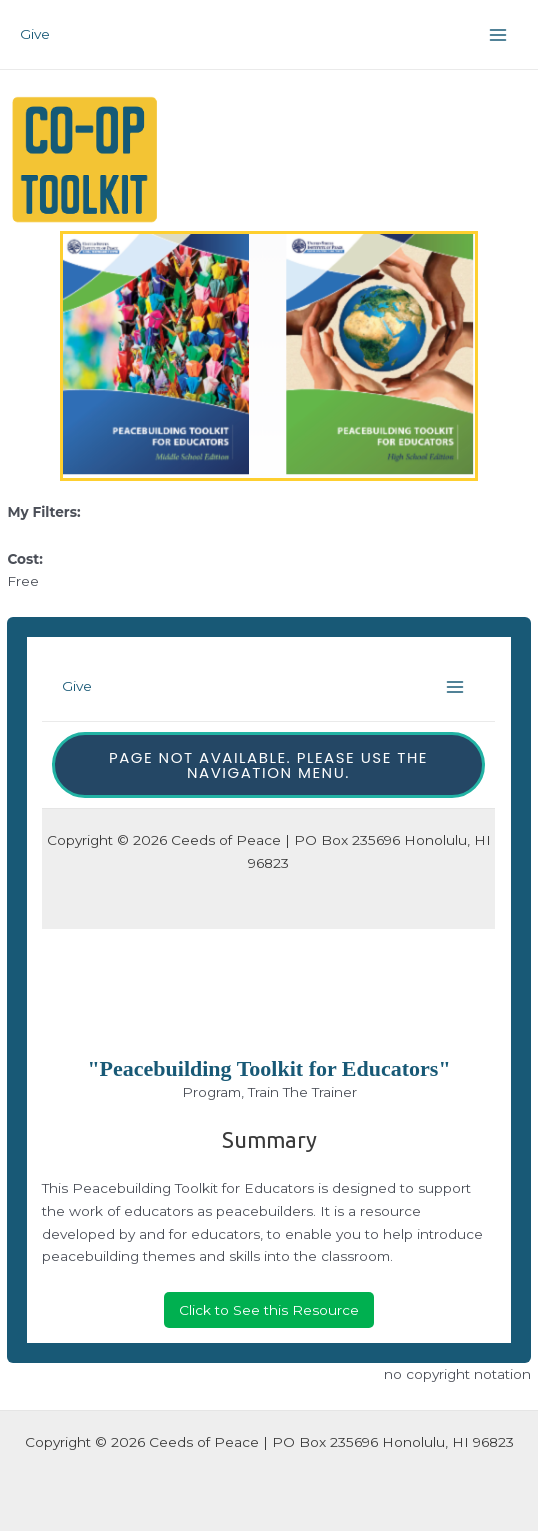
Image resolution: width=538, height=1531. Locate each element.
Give (35, 34)
